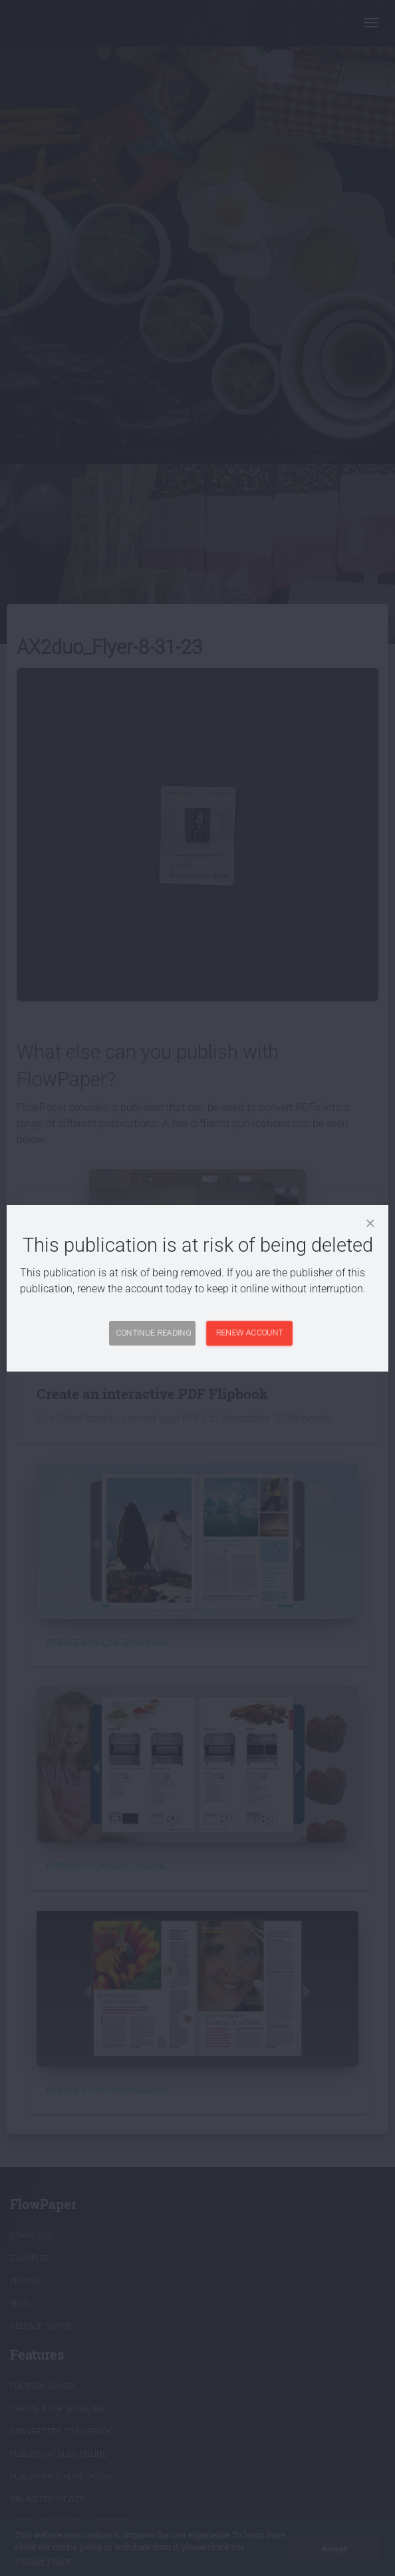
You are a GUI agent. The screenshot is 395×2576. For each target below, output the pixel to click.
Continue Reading (153, 1333)
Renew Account (249, 1333)
